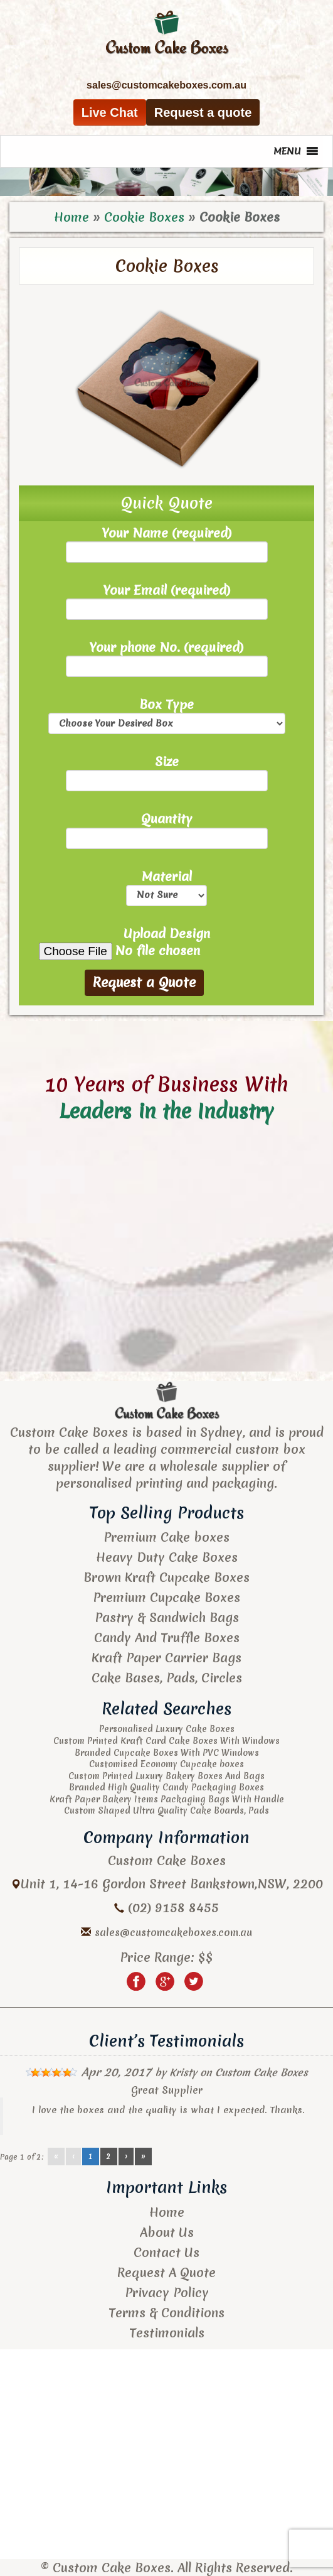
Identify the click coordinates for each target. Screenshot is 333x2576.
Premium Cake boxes (166, 1537)
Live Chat (110, 112)
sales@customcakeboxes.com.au (173, 1932)
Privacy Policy (167, 2292)
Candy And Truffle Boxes (167, 1637)
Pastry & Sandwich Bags (167, 1617)
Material (166, 887)
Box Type (166, 715)
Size (167, 772)
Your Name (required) (167, 543)
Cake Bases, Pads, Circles (167, 1677)
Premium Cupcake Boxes (166, 1597)
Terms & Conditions (166, 2312)
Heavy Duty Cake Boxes (167, 1557)
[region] (166, 181)
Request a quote (203, 112)
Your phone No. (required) (167, 658)
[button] (287, 151)
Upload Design (167, 942)
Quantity (167, 829)
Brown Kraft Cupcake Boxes (166, 1577)
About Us (167, 2232)
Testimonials (166, 2332)
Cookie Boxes (144, 216)
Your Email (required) (167, 601)
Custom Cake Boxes (261, 2072)
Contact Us (166, 2252)
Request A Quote (166, 2272)
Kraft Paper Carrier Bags (166, 1657)
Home (71, 216)
